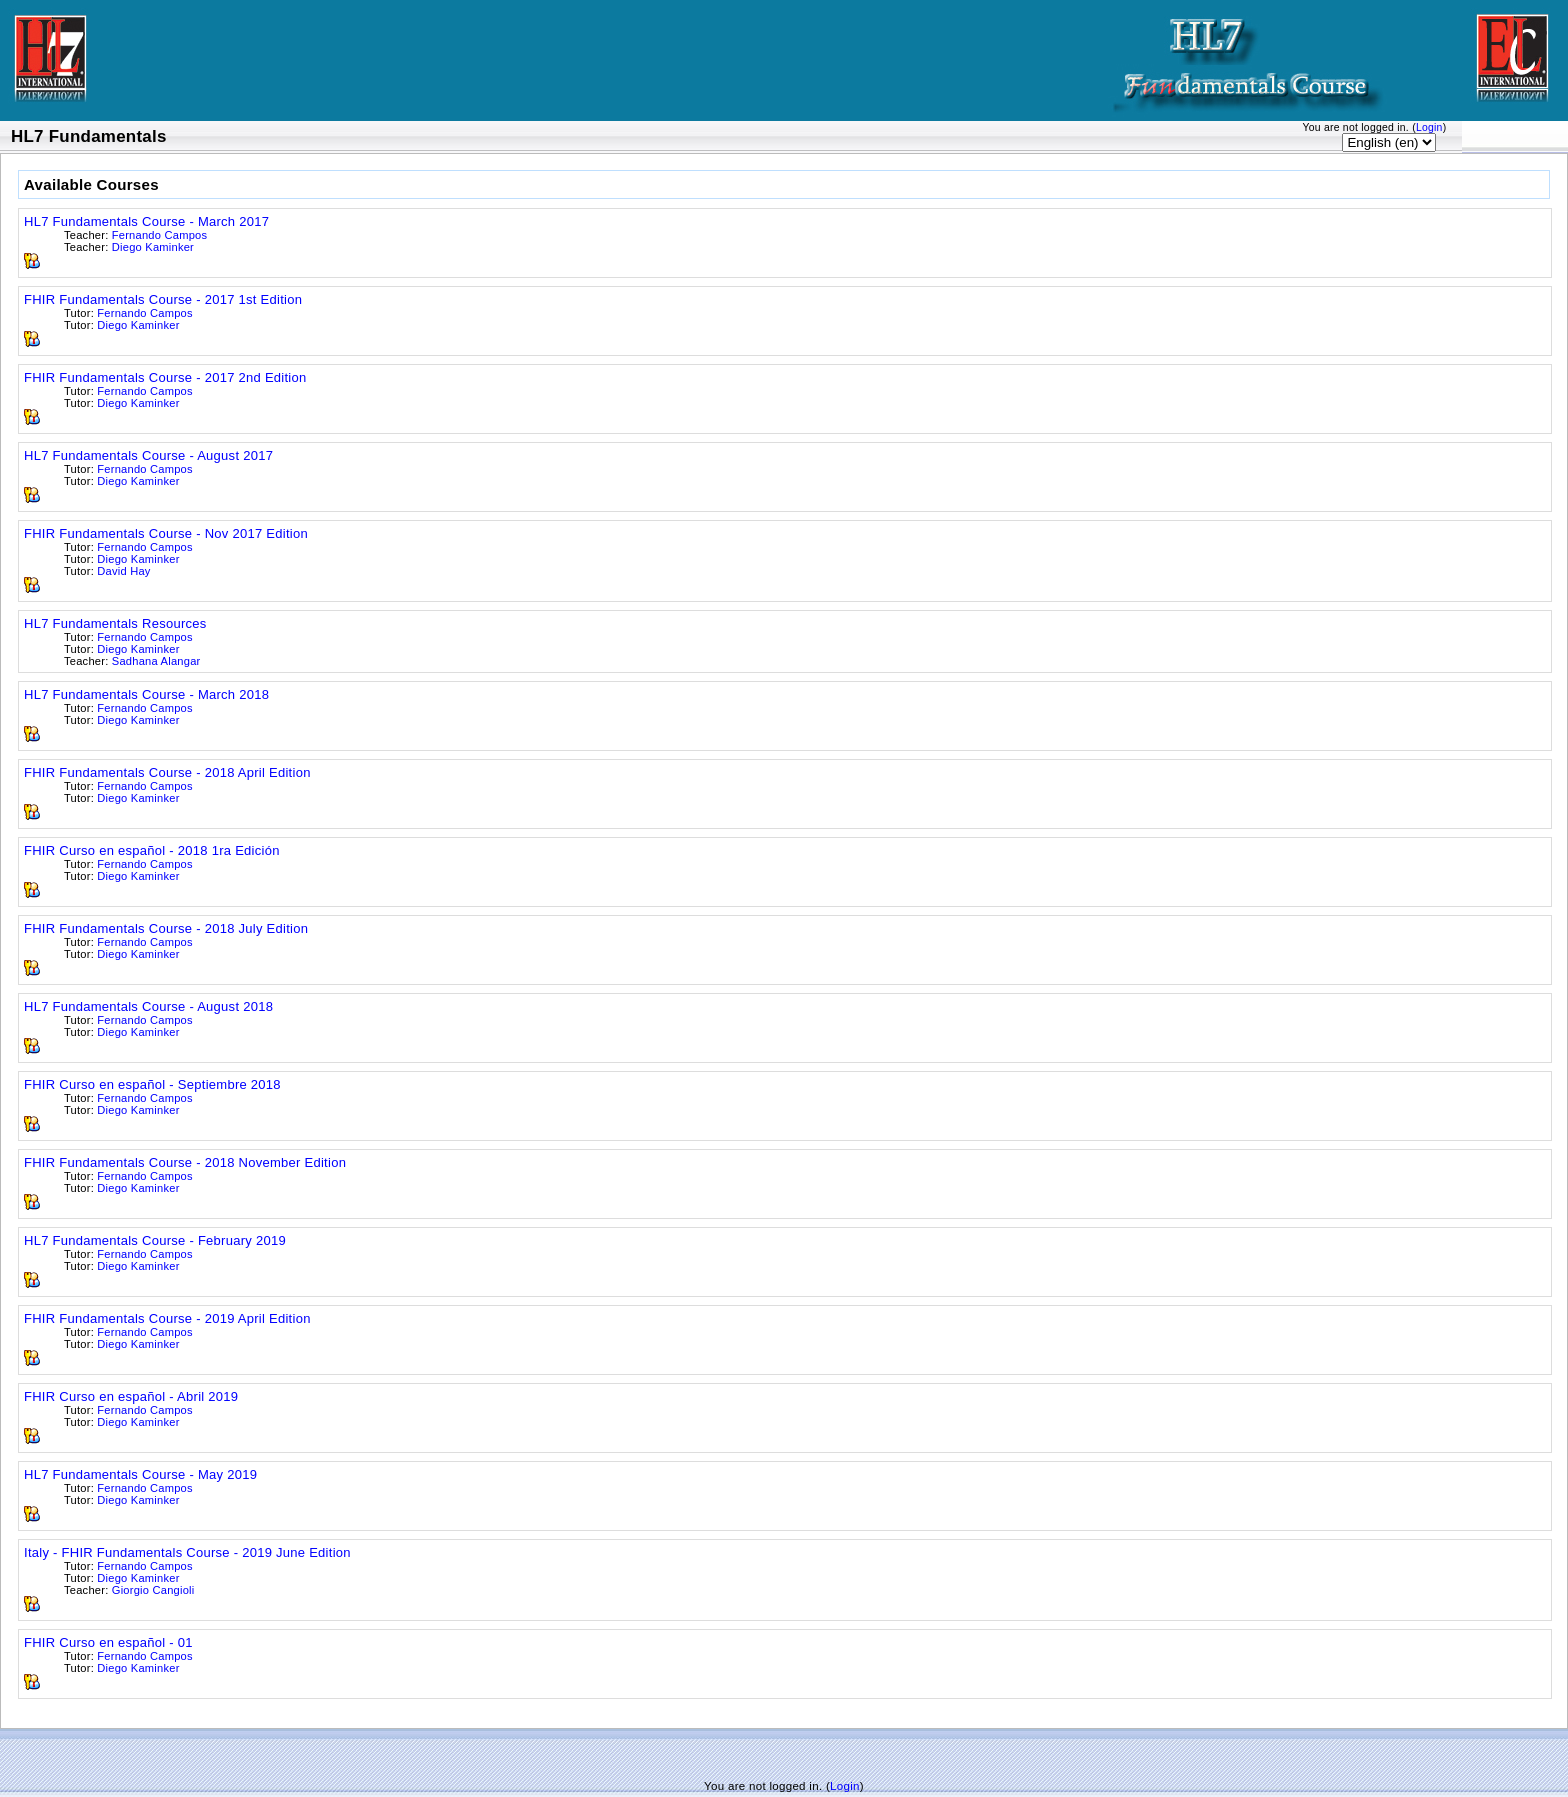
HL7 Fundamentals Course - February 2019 (155, 1240)
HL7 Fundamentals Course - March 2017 (146, 221)
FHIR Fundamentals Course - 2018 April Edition (167, 772)
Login (1429, 127)
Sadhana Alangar (156, 661)
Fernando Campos (159, 235)
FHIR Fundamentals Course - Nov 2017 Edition (166, 533)
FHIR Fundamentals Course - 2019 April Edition (167, 1318)
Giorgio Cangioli (153, 1590)
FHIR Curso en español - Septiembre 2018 (152, 1084)
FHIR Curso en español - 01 (108, 1642)
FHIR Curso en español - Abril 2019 (131, 1396)
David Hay (123, 571)
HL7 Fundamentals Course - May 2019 (140, 1474)
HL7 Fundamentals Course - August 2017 (148, 455)
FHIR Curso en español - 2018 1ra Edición (152, 850)
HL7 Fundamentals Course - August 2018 (148, 1006)
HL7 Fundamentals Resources (115, 623)
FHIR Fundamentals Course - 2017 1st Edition (163, 299)
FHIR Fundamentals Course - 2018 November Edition (185, 1162)
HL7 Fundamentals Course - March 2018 (146, 694)
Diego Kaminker (153, 247)
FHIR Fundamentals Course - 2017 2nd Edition (165, 377)
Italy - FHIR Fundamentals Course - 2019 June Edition (187, 1552)
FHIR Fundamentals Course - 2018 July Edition (166, 928)
